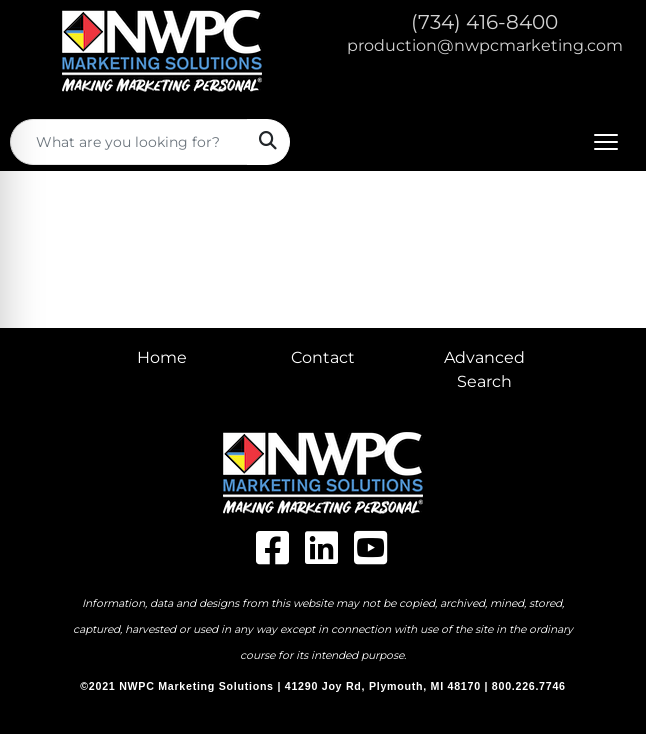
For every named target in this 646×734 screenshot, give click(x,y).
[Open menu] (606, 142)
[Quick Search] (129, 142)
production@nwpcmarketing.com (485, 45)
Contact (323, 357)
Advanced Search (484, 369)
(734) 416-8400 (484, 22)
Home (162, 357)
